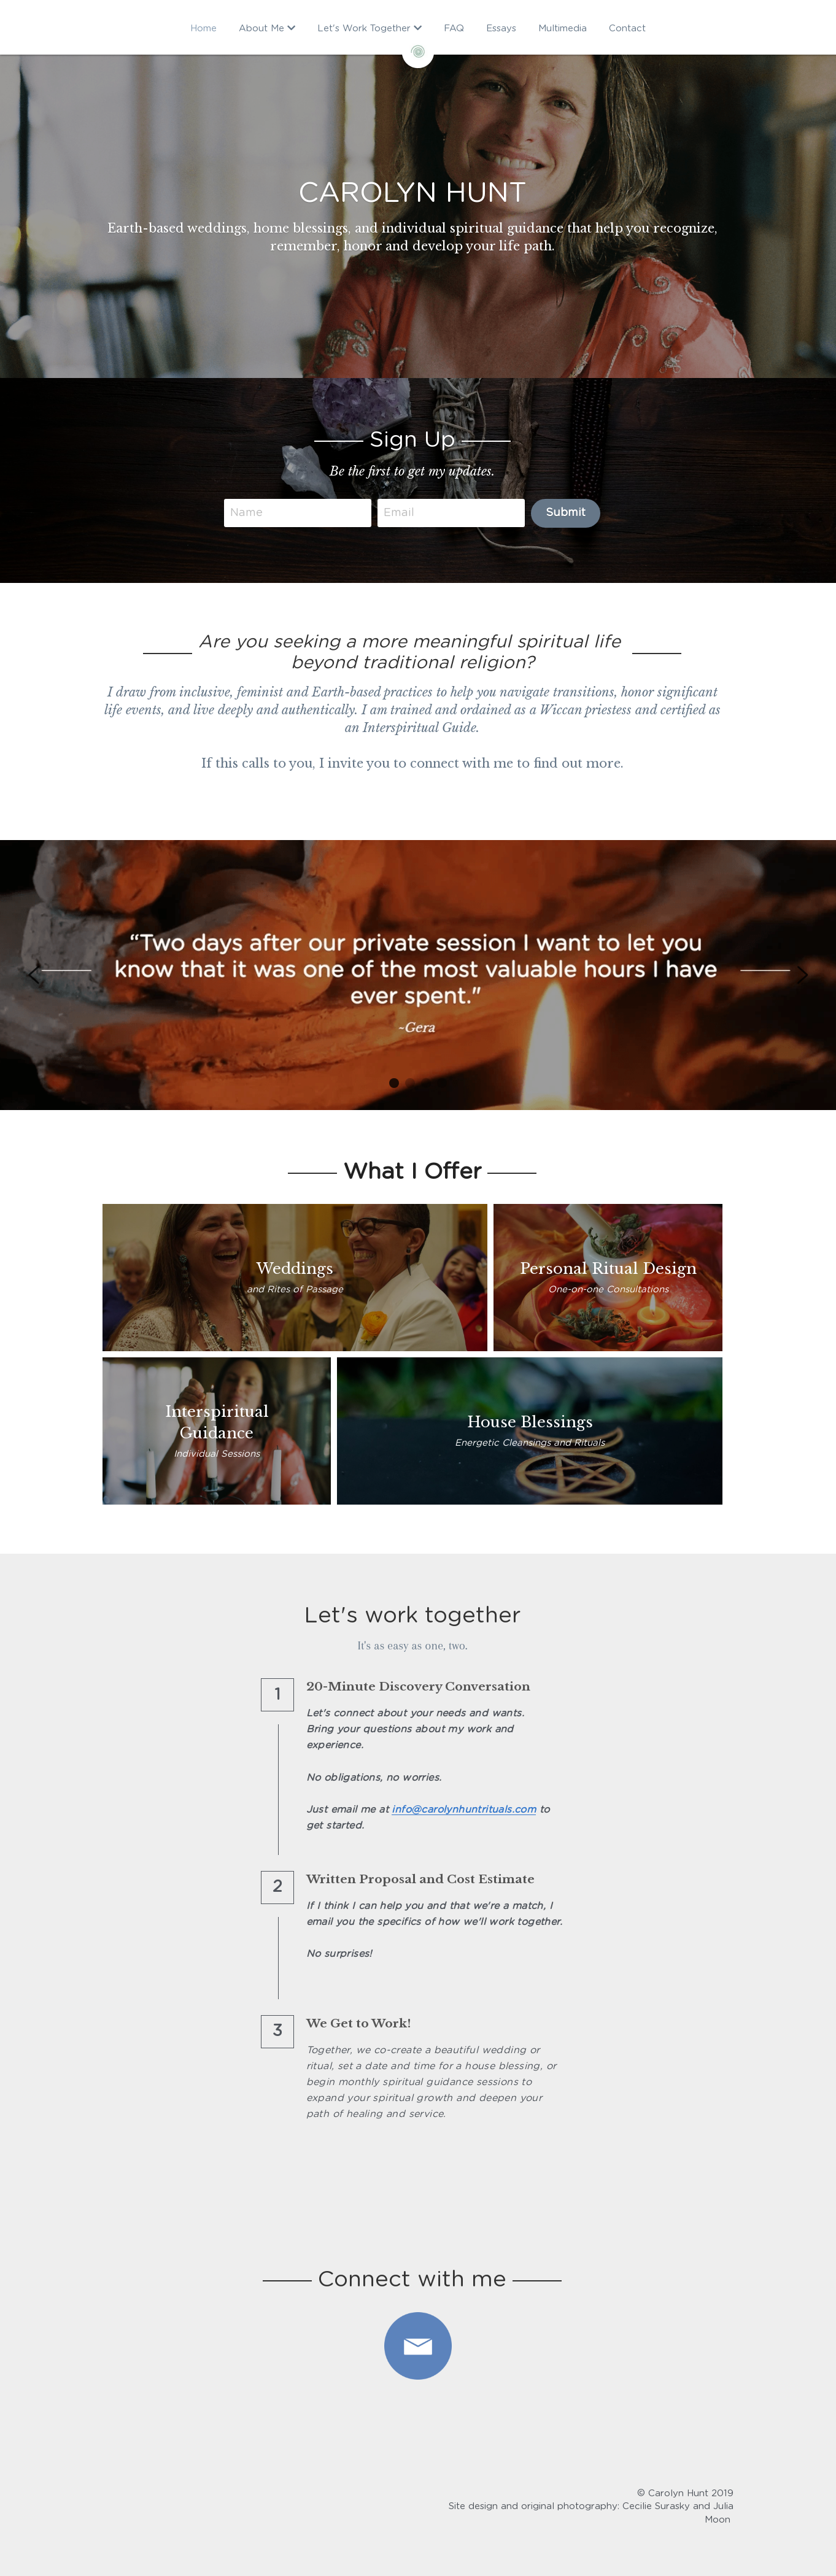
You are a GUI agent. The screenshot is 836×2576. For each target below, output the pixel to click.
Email (405, 512)
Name (252, 512)
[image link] (418, 2346)
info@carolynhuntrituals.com (468, 1809)
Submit (572, 513)
